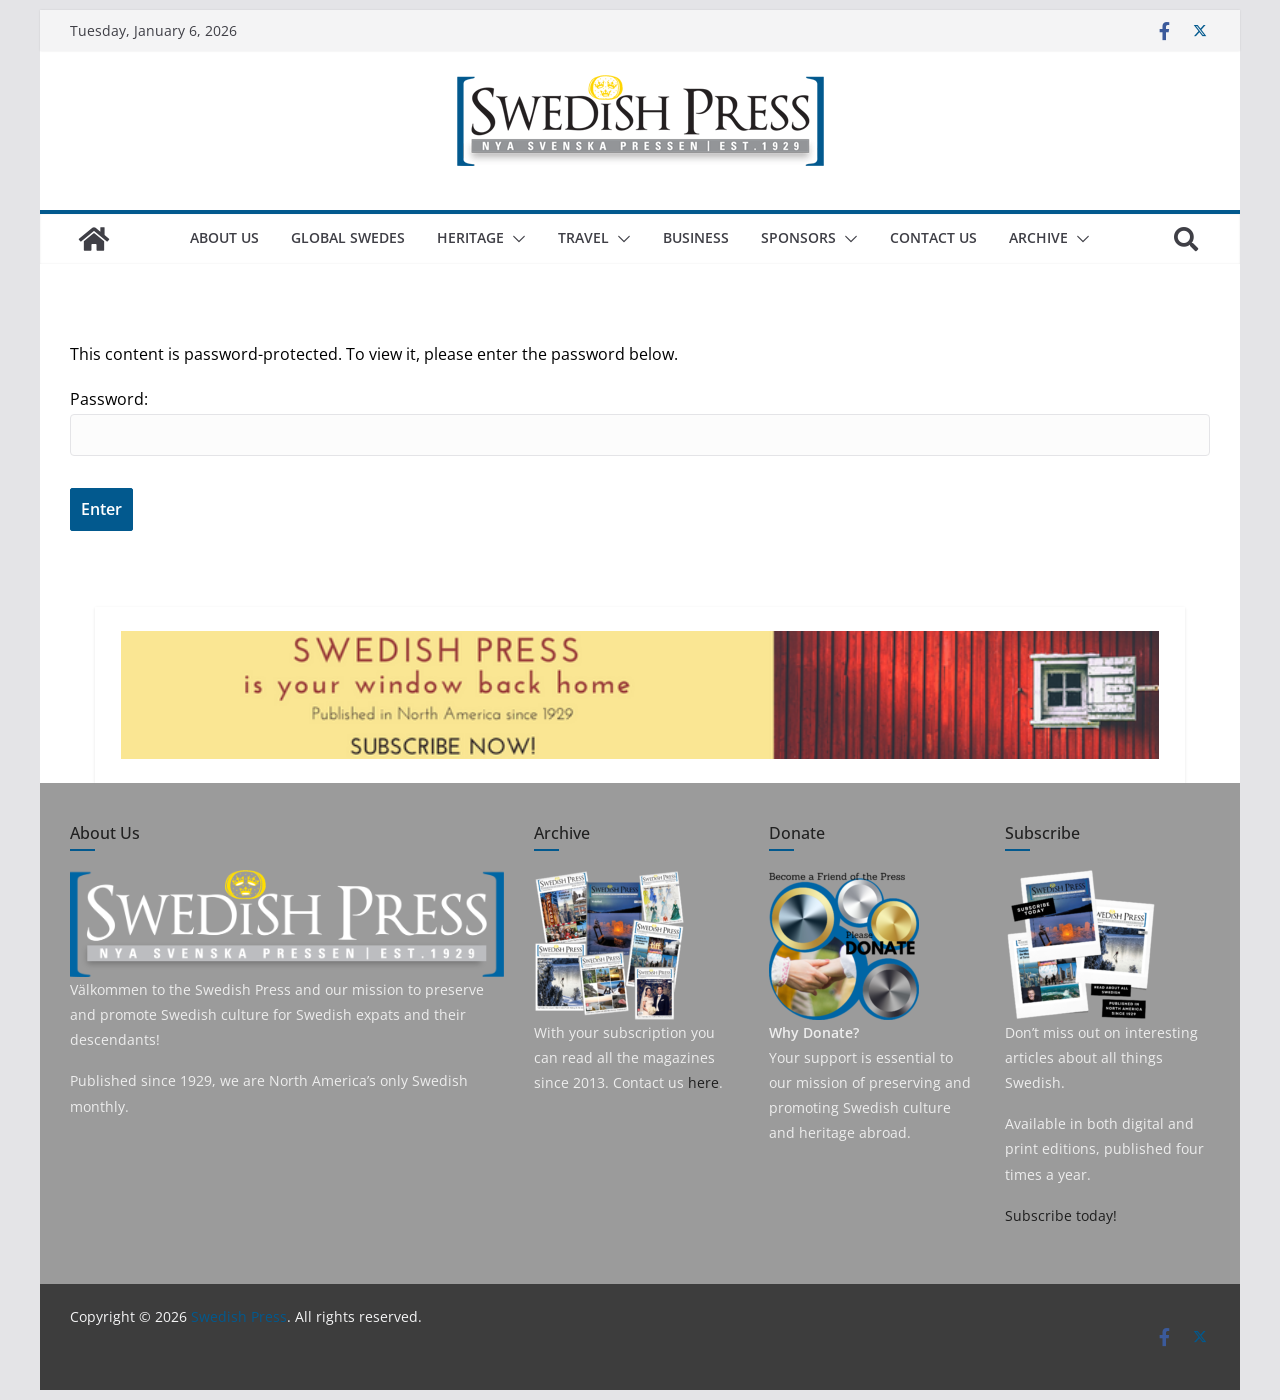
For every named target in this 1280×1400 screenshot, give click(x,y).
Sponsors (798, 237)
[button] (515, 239)
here (703, 1082)
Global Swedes (348, 237)
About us (224, 237)
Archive (1038, 237)
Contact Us (933, 237)
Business (696, 237)
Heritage (470, 237)
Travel (583, 237)
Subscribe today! (1061, 1215)
